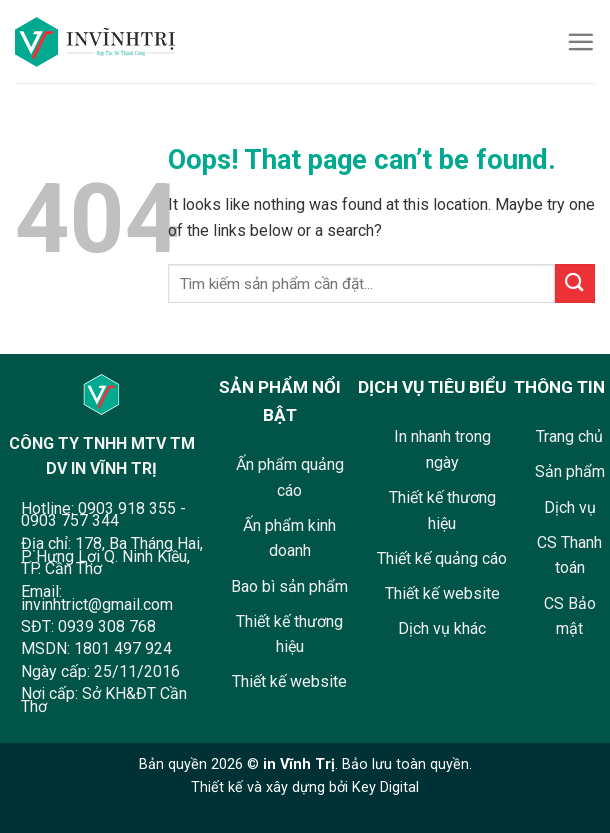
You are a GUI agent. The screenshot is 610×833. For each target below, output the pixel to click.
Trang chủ (569, 436)
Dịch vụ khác (442, 628)
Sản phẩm (570, 471)
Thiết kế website (289, 681)
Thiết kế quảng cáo (442, 558)
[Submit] (575, 283)
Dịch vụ (570, 507)
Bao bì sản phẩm (289, 586)
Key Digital (385, 787)
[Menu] (580, 41)
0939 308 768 (107, 626)
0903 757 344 (70, 520)
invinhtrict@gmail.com (97, 604)
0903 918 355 (127, 508)
